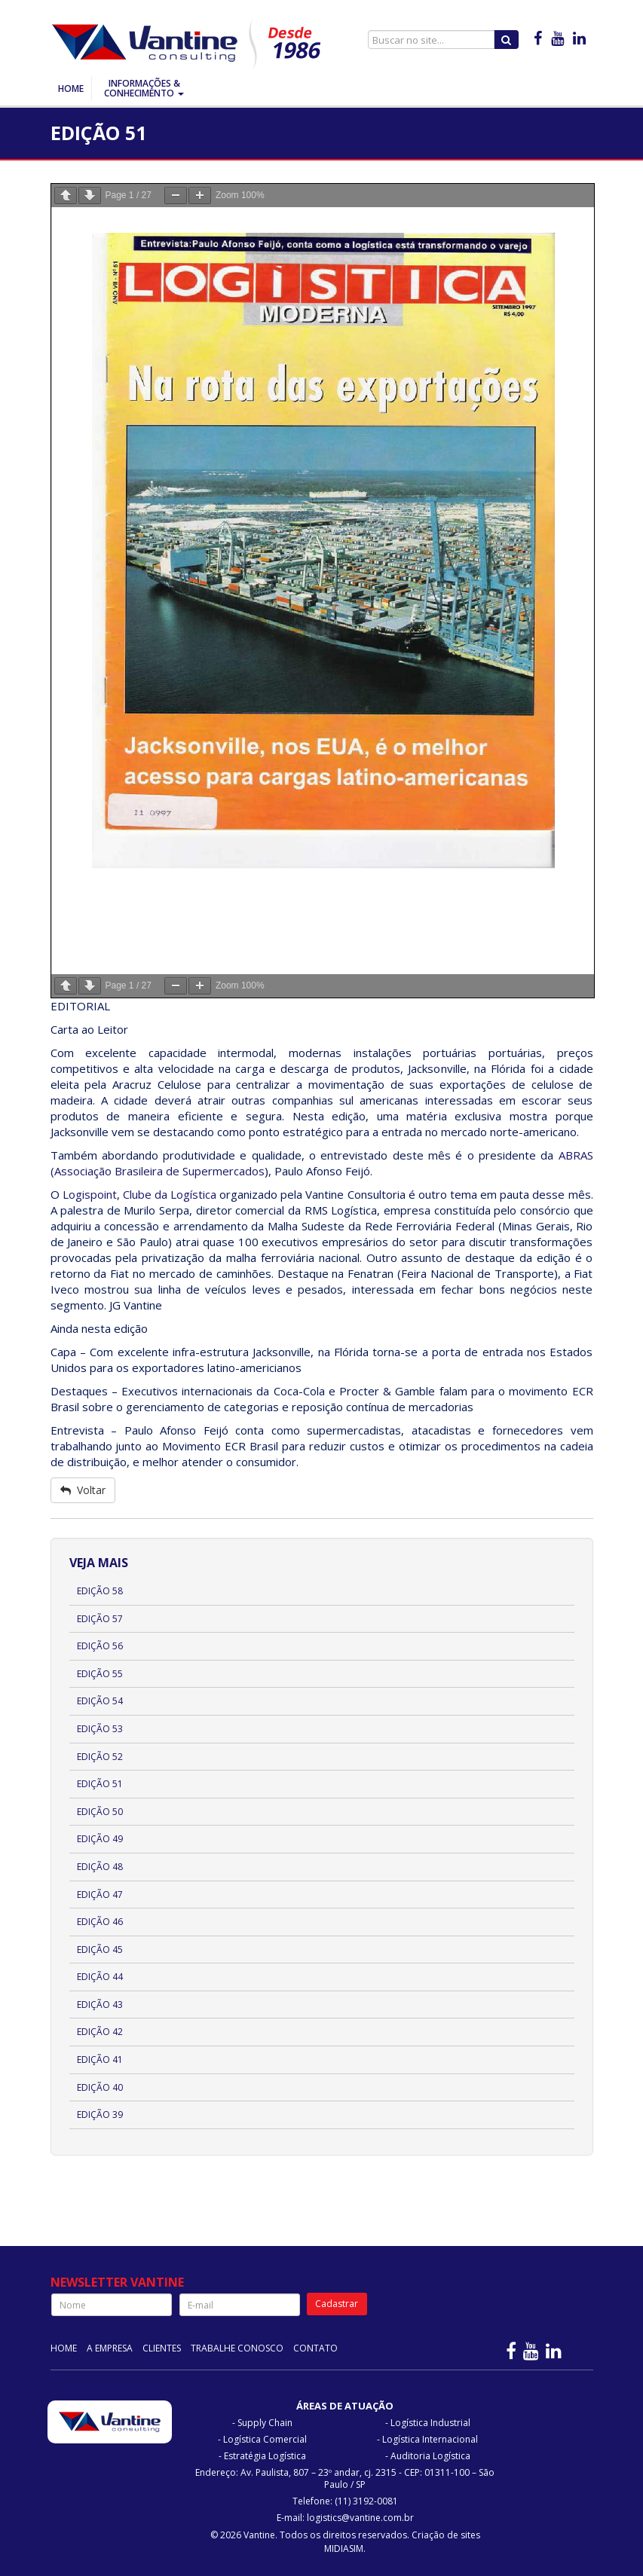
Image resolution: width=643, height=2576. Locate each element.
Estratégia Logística (265, 2455)
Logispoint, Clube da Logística (139, 1194)
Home (71, 88)
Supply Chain (264, 2422)
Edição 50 (100, 1811)
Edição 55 (100, 1673)
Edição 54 (100, 1700)
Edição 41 (100, 2059)
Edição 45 (100, 1949)
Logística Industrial (430, 2422)
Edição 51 (100, 1783)
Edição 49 (100, 1838)
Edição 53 (100, 1728)
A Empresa (110, 2348)
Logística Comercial (265, 2439)
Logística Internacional (430, 2439)
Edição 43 (100, 2004)
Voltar (83, 1490)
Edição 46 (100, 1921)
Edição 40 (100, 2087)
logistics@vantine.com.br (360, 2517)
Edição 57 (100, 1618)
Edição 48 (100, 1866)
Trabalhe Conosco (237, 2348)
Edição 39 (100, 2114)
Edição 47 (100, 1894)
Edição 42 (100, 2031)
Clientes (161, 2348)
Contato (315, 2348)
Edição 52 (100, 1756)
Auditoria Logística (430, 2455)
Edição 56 (100, 1645)
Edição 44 (100, 1976)
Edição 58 (100, 1590)
